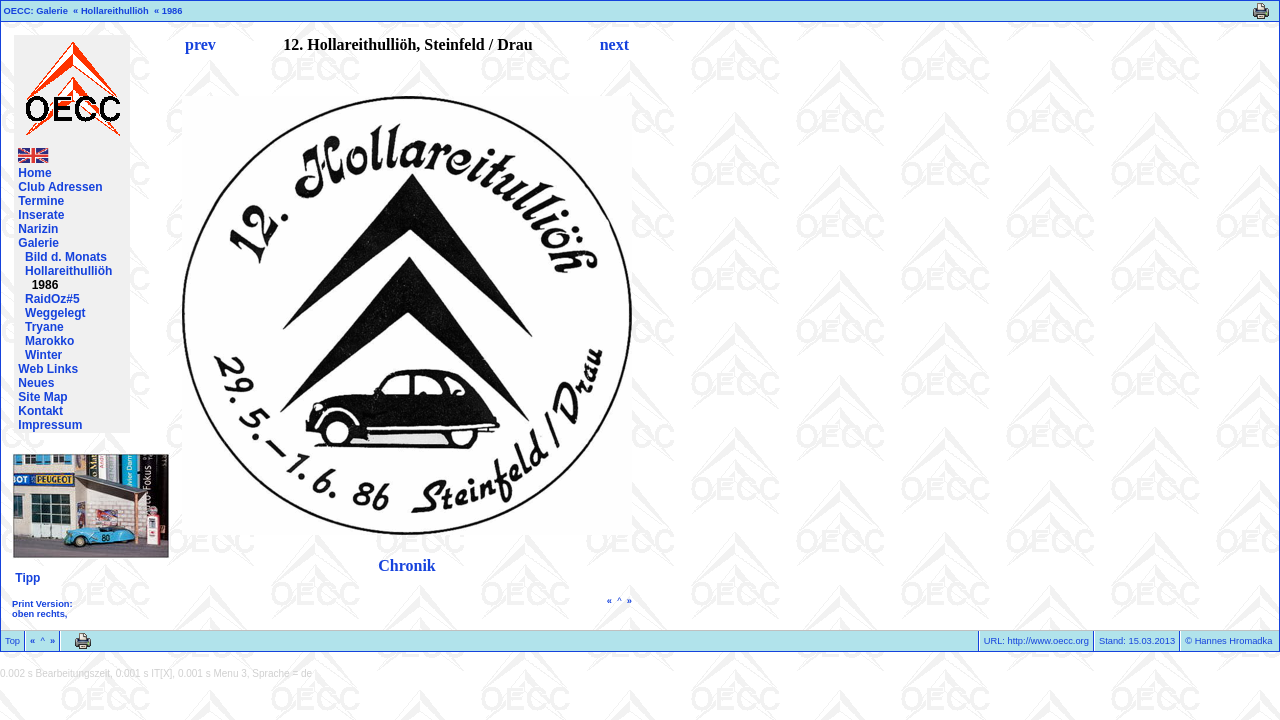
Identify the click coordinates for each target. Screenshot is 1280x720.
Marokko (49, 341)
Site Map (42, 397)
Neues (36, 383)
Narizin (38, 229)
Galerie (52, 11)
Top (12, 641)
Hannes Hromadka (1234, 641)
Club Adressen (60, 187)
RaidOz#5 (52, 299)
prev (200, 44)
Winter (43, 355)
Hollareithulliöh (115, 11)
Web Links (48, 369)
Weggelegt (55, 313)
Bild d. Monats (66, 257)
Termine (41, 201)
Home (34, 173)
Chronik (407, 565)
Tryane (44, 327)
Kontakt (40, 411)
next (614, 44)
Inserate (41, 215)
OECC (17, 11)
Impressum (50, 425)
